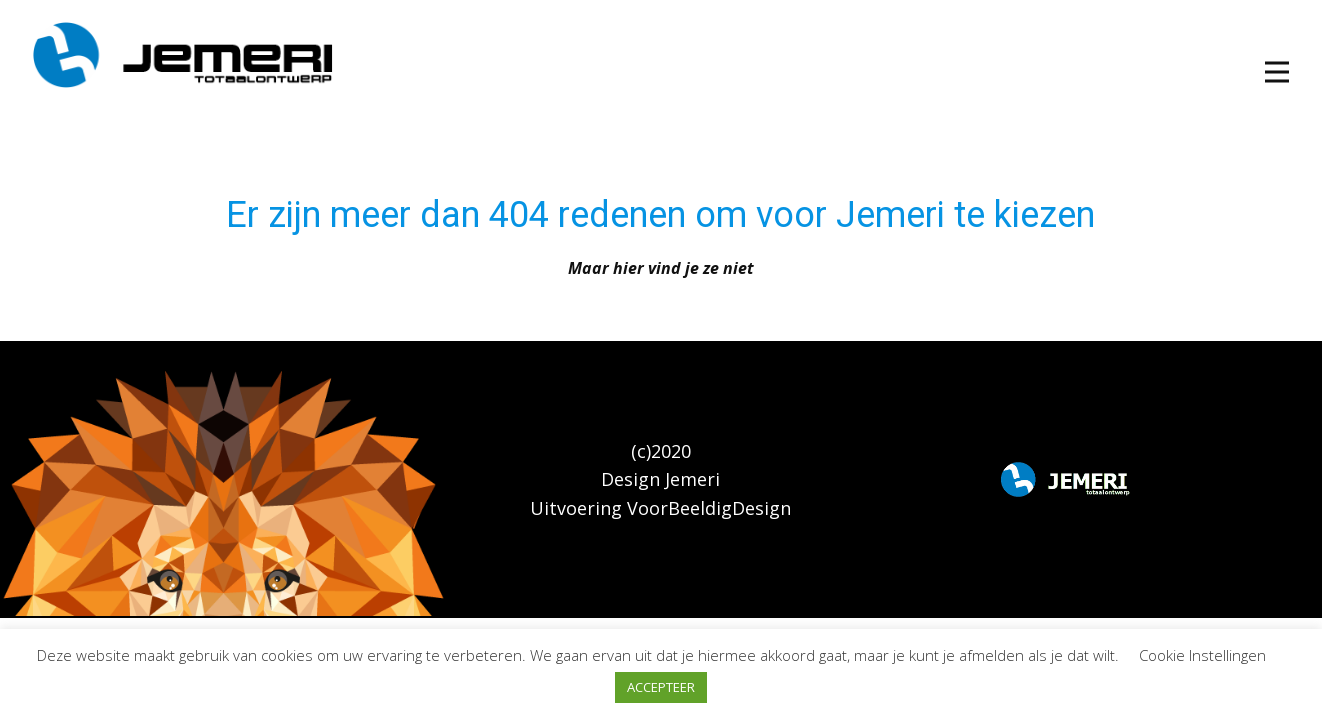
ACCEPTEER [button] (661, 687)
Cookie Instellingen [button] (1202, 655)
